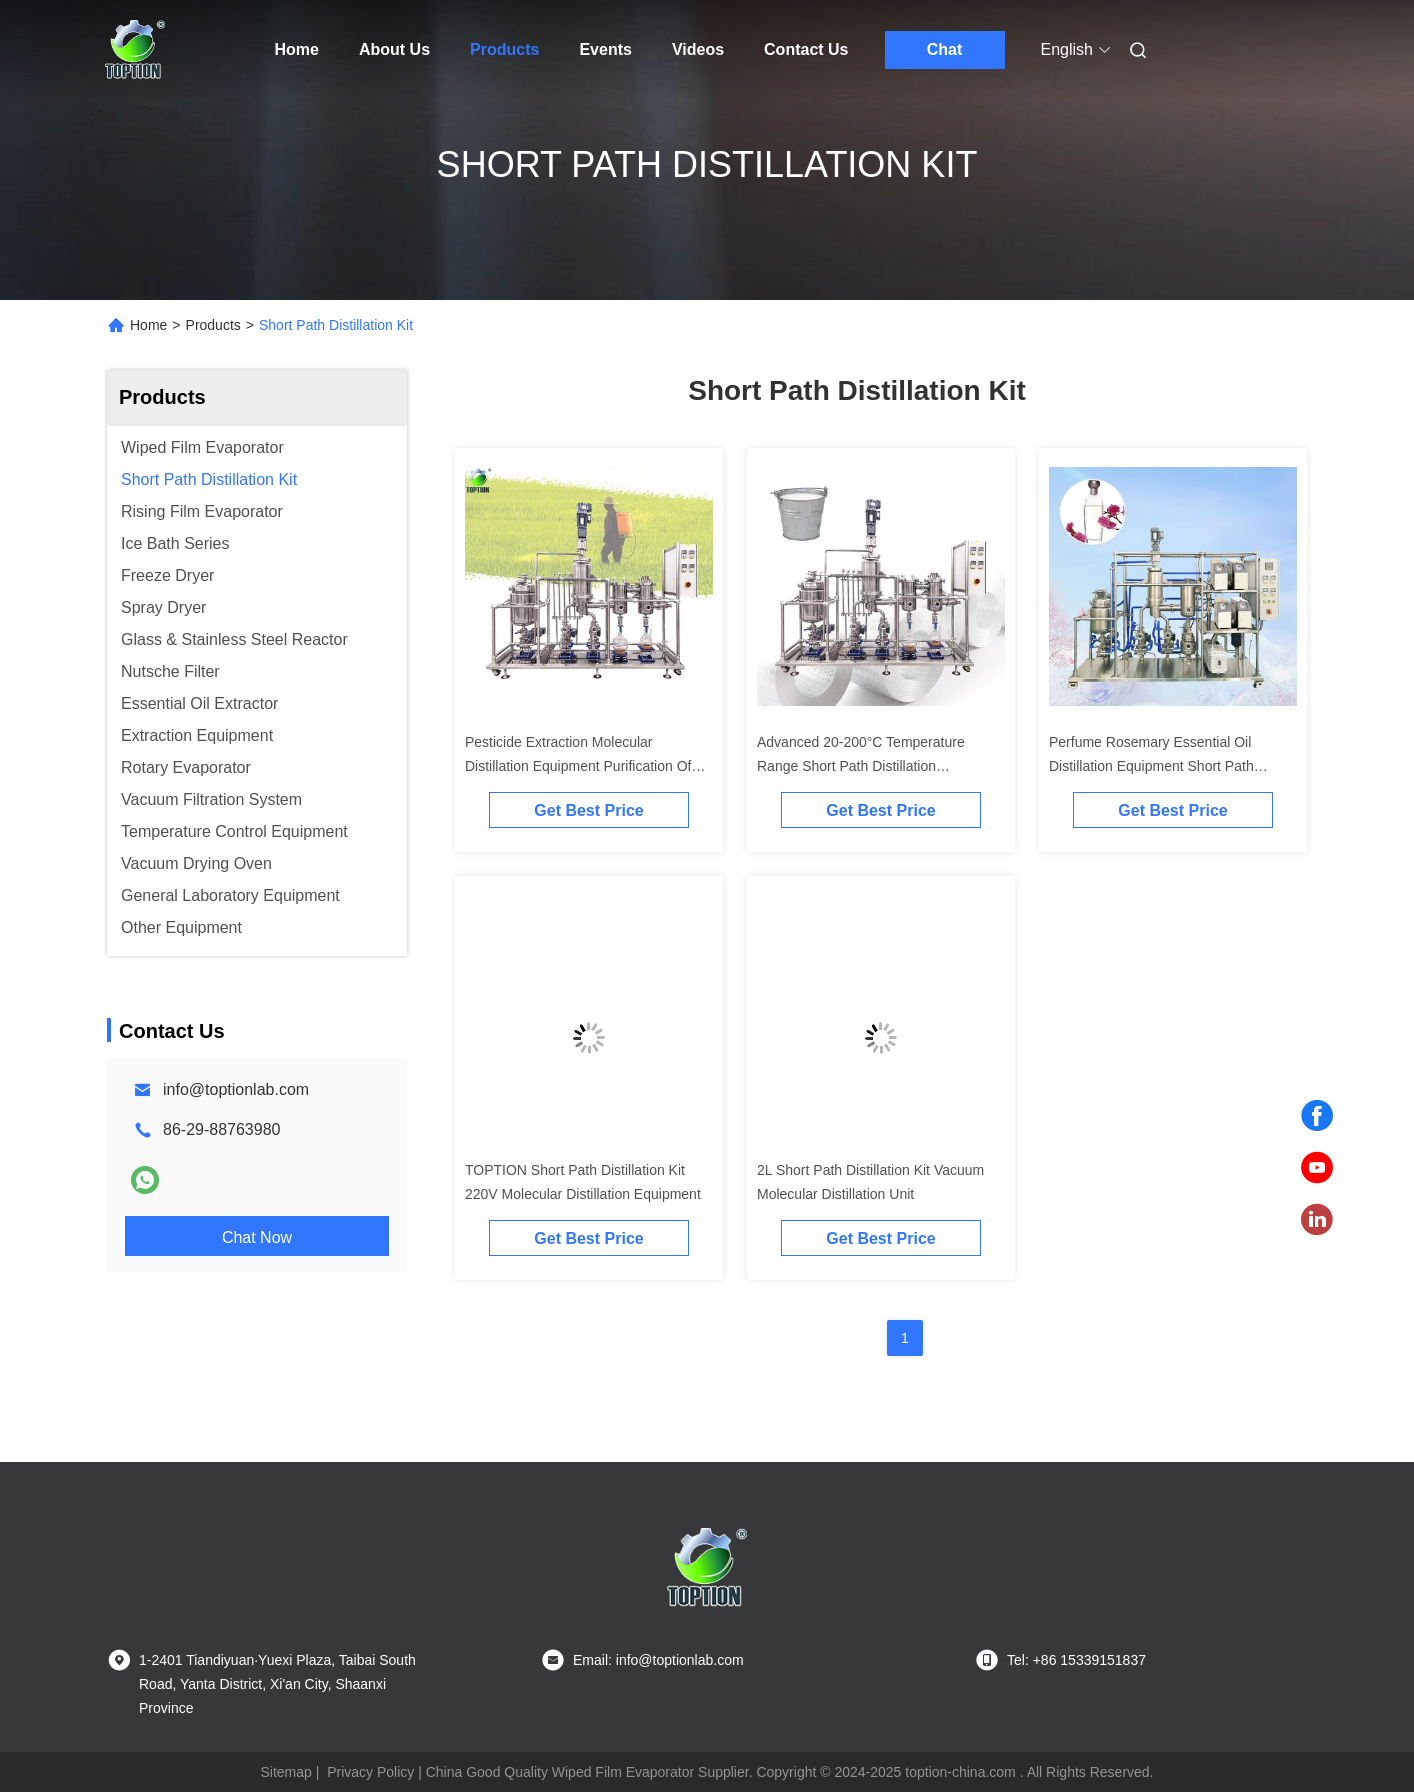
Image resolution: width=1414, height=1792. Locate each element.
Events (605, 49)
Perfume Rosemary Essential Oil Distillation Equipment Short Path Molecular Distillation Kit (1151, 766)
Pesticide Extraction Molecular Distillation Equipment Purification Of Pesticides (578, 766)
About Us (394, 49)
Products (504, 49)
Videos (698, 49)
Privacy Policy (370, 1772)
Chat (945, 49)
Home (297, 49)
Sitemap (285, 1772)
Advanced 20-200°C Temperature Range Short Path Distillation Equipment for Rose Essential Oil (861, 766)
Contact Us (806, 49)
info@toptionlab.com (236, 1089)
